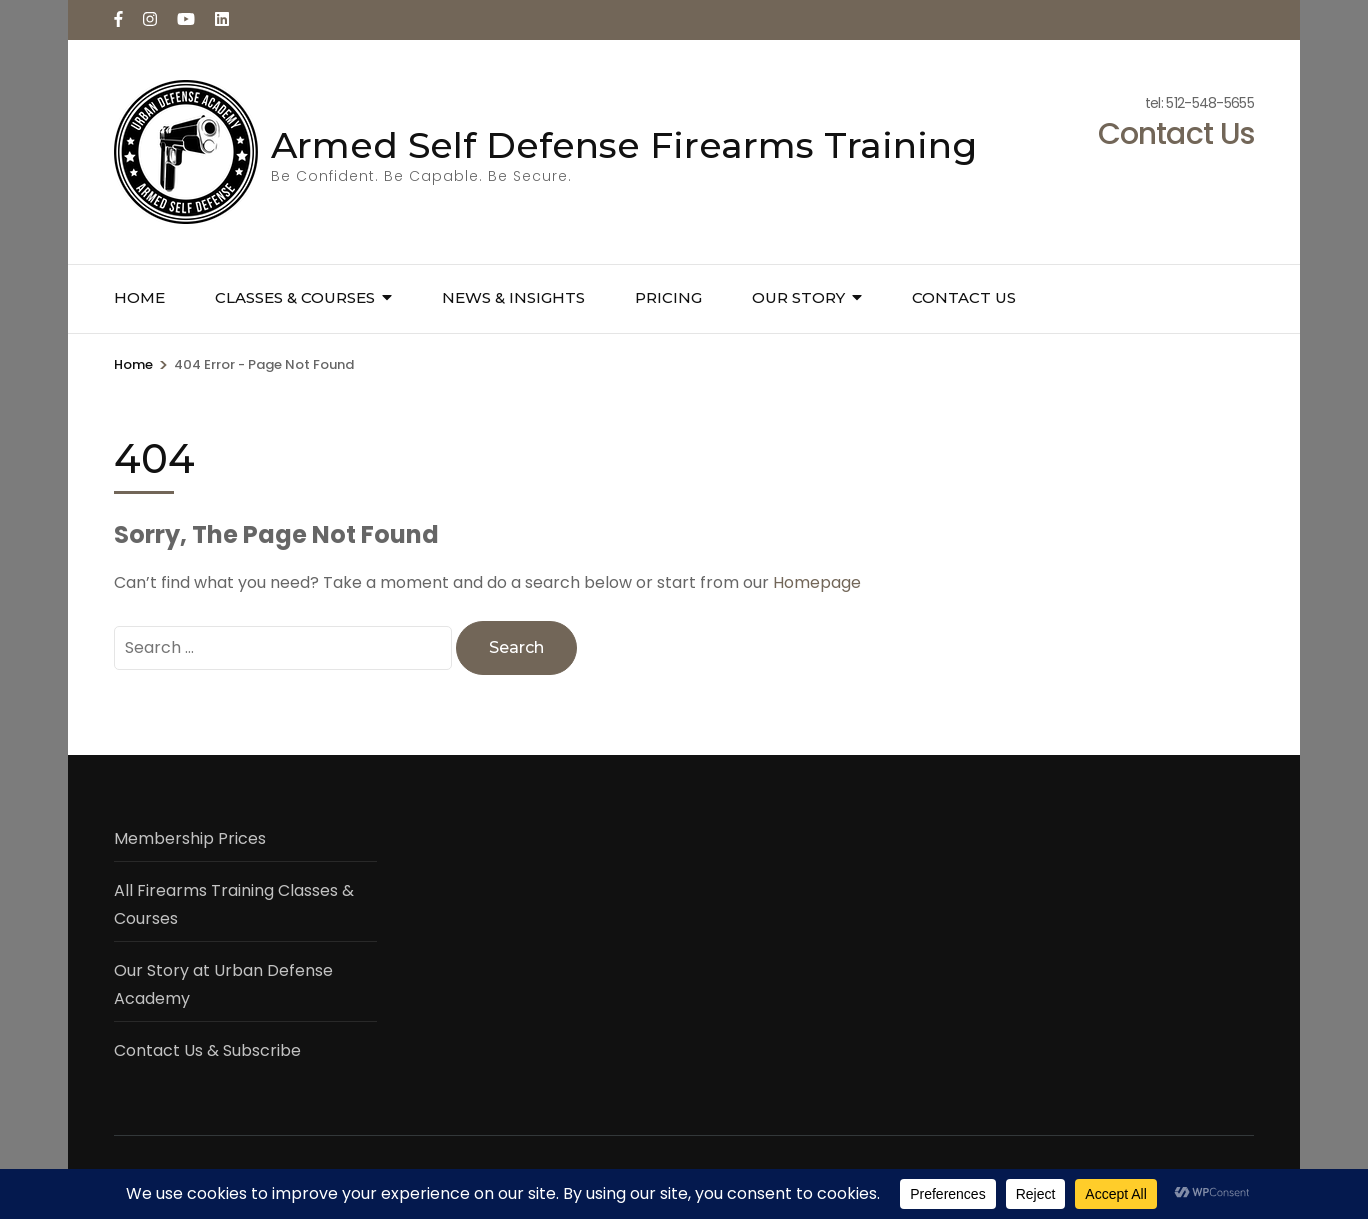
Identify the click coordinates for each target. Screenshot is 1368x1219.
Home (139, 297)
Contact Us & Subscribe (207, 1050)
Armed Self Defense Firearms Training (624, 145)
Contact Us (964, 297)
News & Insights (513, 297)
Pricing (668, 297)
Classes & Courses (295, 297)
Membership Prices (190, 838)
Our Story (798, 297)
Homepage (817, 582)
